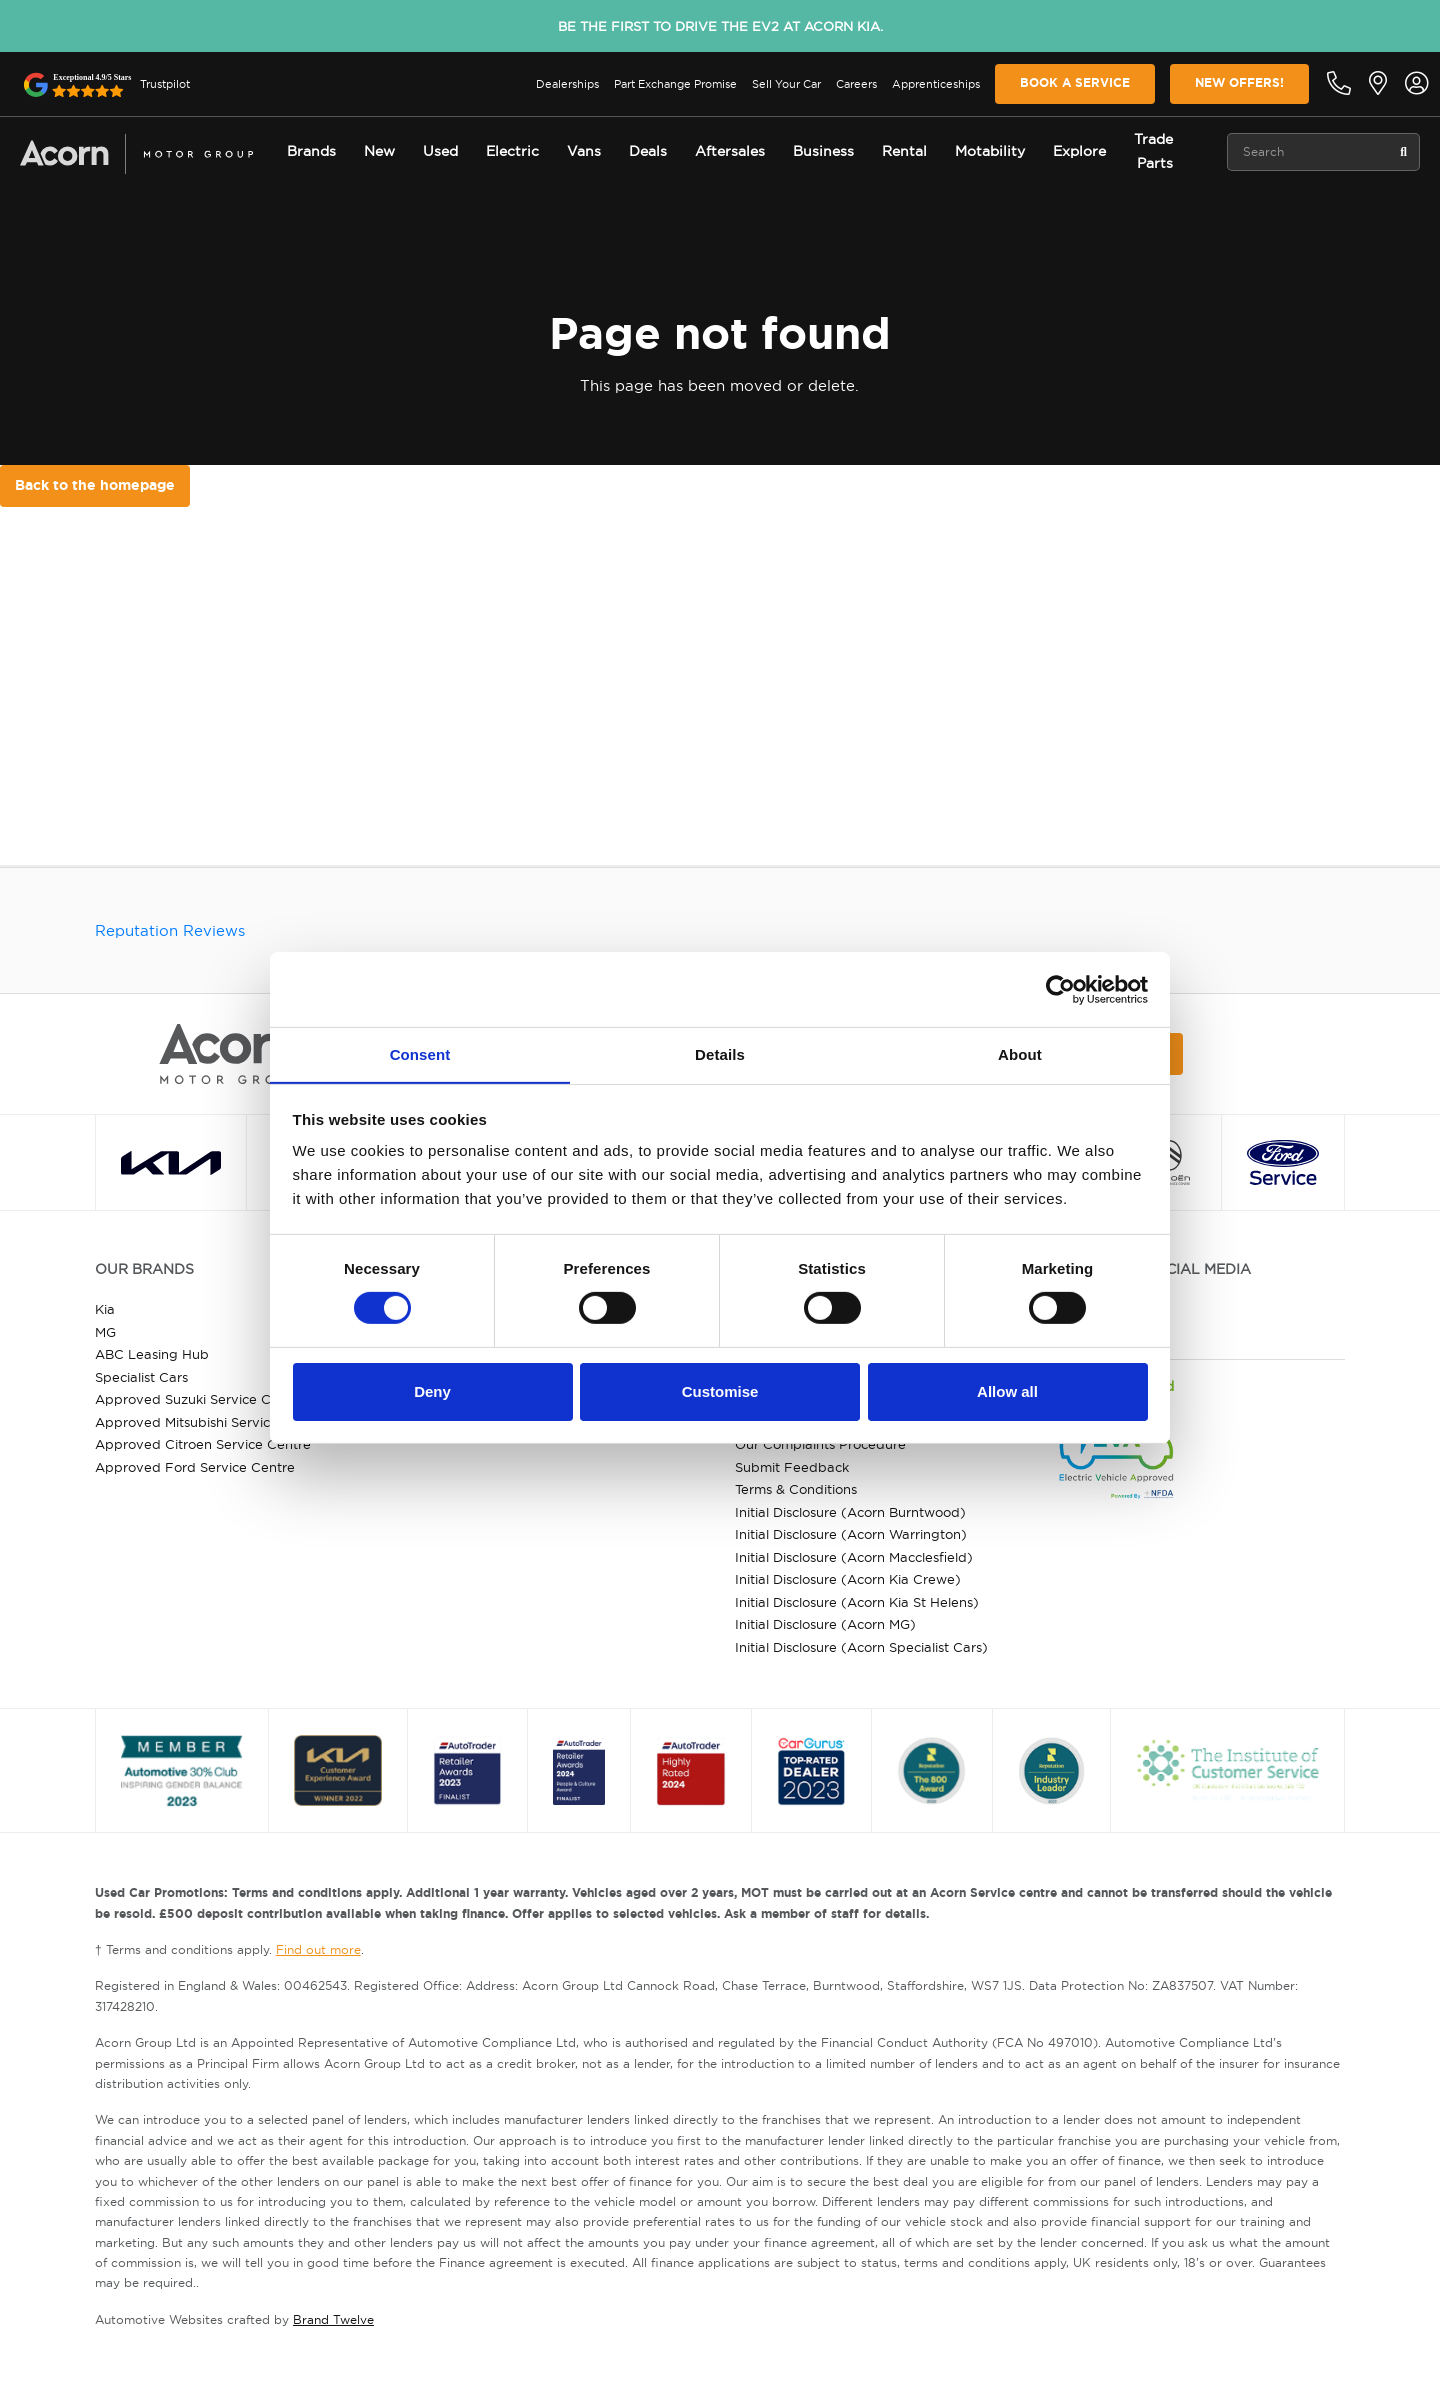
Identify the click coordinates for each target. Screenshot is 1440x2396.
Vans (584, 151)
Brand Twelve (333, 2319)
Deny (432, 1391)
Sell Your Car (786, 84)
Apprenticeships (936, 84)
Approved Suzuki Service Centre (200, 1399)
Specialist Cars (141, 1377)
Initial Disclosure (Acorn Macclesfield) (854, 1557)
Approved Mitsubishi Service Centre (210, 1422)
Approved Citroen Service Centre (203, 1444)
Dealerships (567, 84)
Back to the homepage (95, 485)
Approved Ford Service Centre (195, 1467)
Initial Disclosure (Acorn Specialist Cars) (861, 1647)
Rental (904, 151)
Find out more (318, 1949)
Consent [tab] (420, 1053)
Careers (856, 84)
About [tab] (1020, 1053)
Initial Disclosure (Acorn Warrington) (851, 1534)
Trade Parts (1153, 151)
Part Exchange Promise (675, 84)
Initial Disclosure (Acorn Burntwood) (850, 1512)
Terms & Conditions (796, 1489)
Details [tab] (720, 1053)
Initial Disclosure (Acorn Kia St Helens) (857, 1602)
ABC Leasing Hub (152, 1354)
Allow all (1007, 1391)
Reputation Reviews (170, 930)
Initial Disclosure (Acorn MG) (825, 1624)
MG (105, 1332)
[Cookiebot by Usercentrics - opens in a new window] (1060, 989)
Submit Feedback (792, 1467)
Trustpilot (165, 84)
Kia (105, 1309)
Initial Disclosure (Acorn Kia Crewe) (848, 1579)
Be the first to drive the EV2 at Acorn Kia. (720, 26)
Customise (720, 1391)
